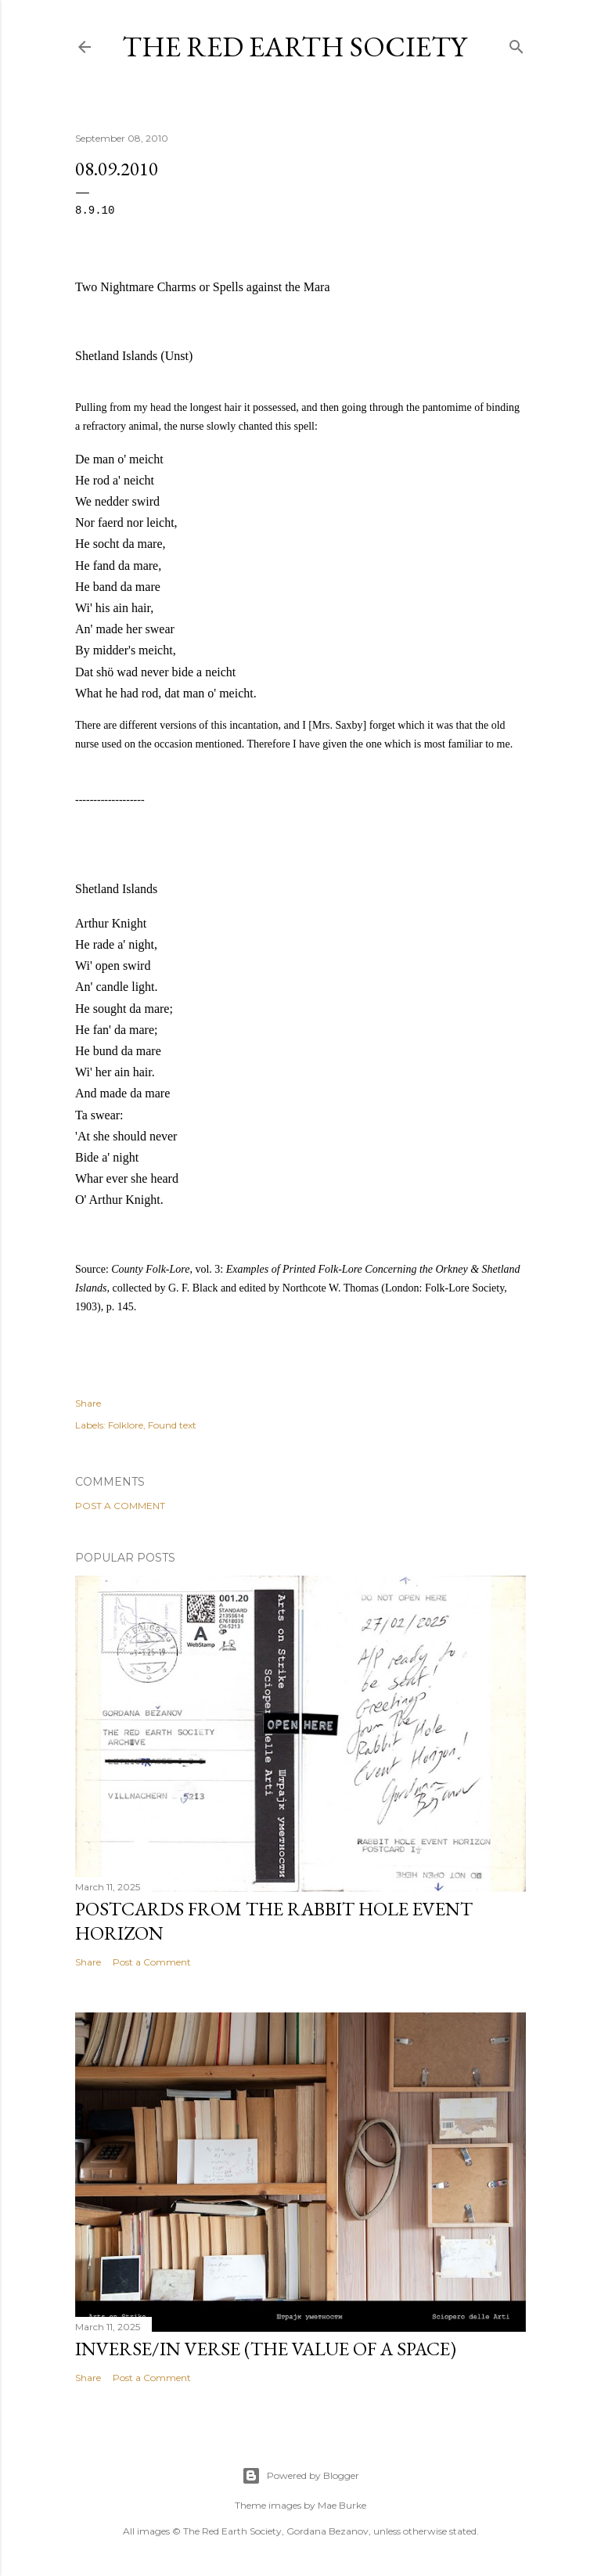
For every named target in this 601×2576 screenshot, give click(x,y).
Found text (172, 1425)
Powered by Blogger (300, 2475)
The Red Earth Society (294, 46)
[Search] (516, 43)
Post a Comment (120, 1505)
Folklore (125, 1425)
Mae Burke (342, 2505)
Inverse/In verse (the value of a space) (265, 2348)
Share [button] (88, 1403)
